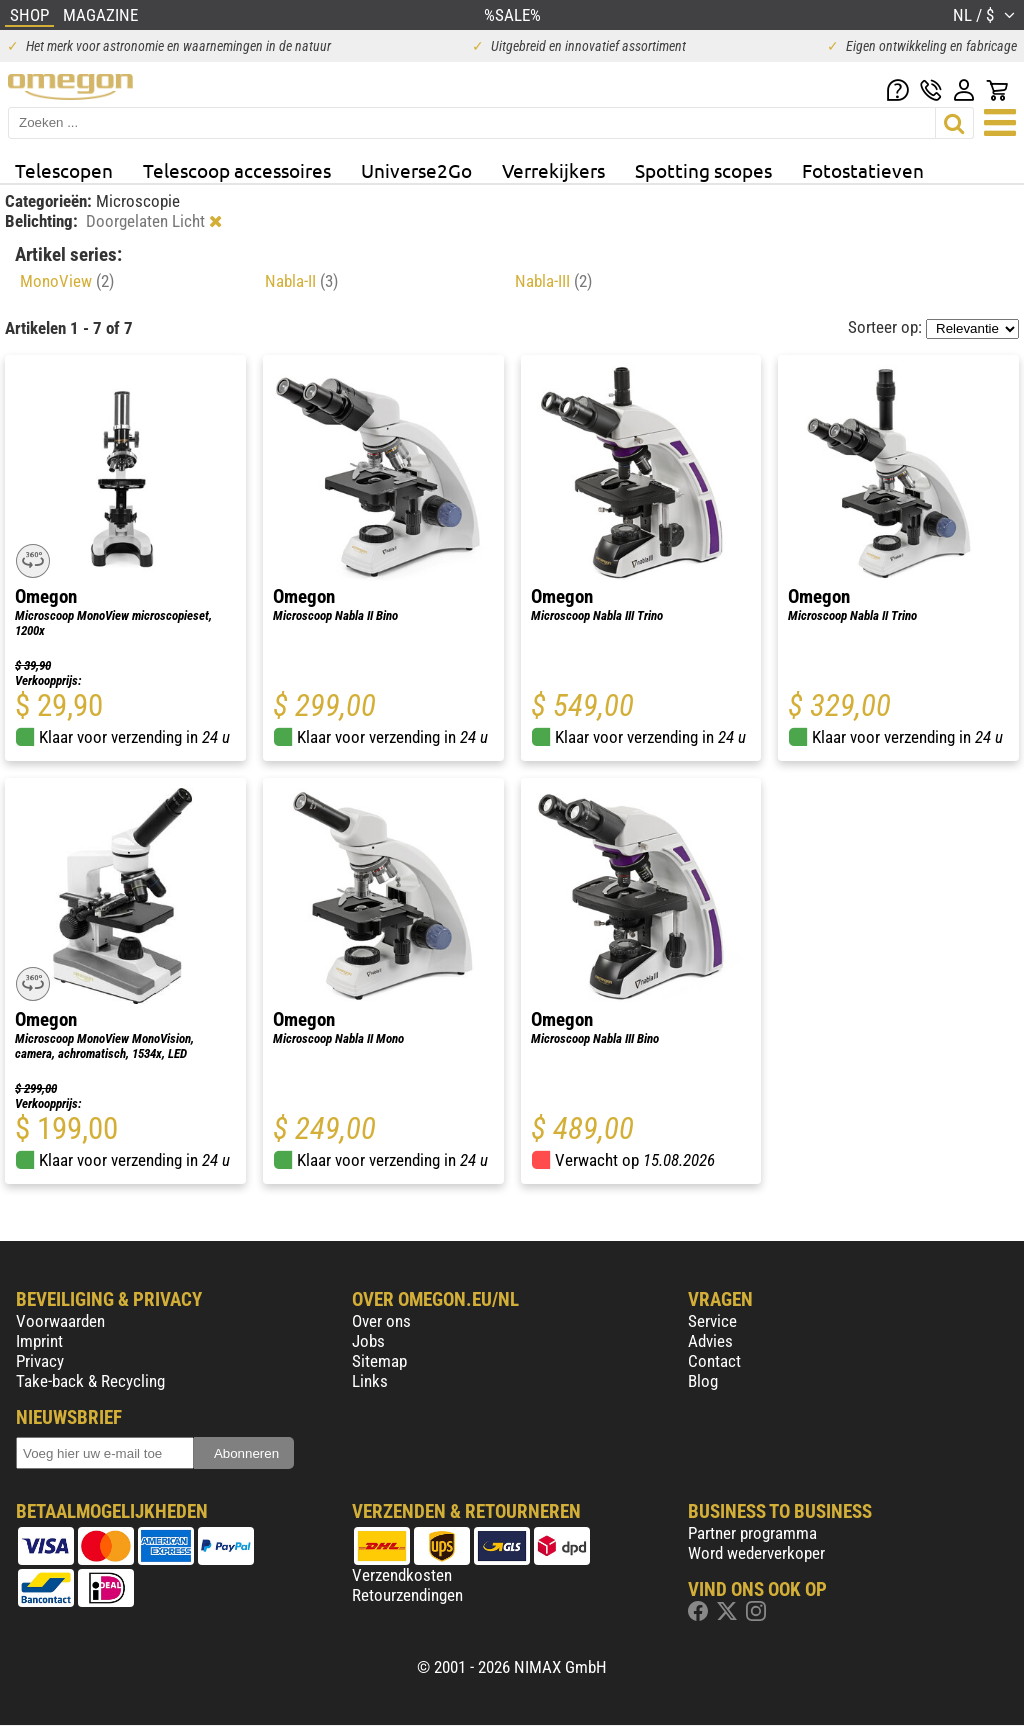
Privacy (40, 1361)
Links (370, 1381)
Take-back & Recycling (90, 1381)
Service (712, 1321)
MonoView (67, 281)
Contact (714, 1361)
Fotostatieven (863, 170)
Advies (710, 1341)
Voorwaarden (60, 1321)
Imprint (39, 1341)
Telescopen (64, 170)
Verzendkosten (402, 1575)
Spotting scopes (703, 170)
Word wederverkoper (756, 1553)
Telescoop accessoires (237, 170)
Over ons (381, 1321)
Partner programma (752, 1533)
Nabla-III (553, 281)
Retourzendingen (407, 1595)
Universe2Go (416, 170)
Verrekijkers (553, 170)
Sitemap (379, 1361)
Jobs (368, 1341)
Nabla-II (301, 281)
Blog (703, 1381)
